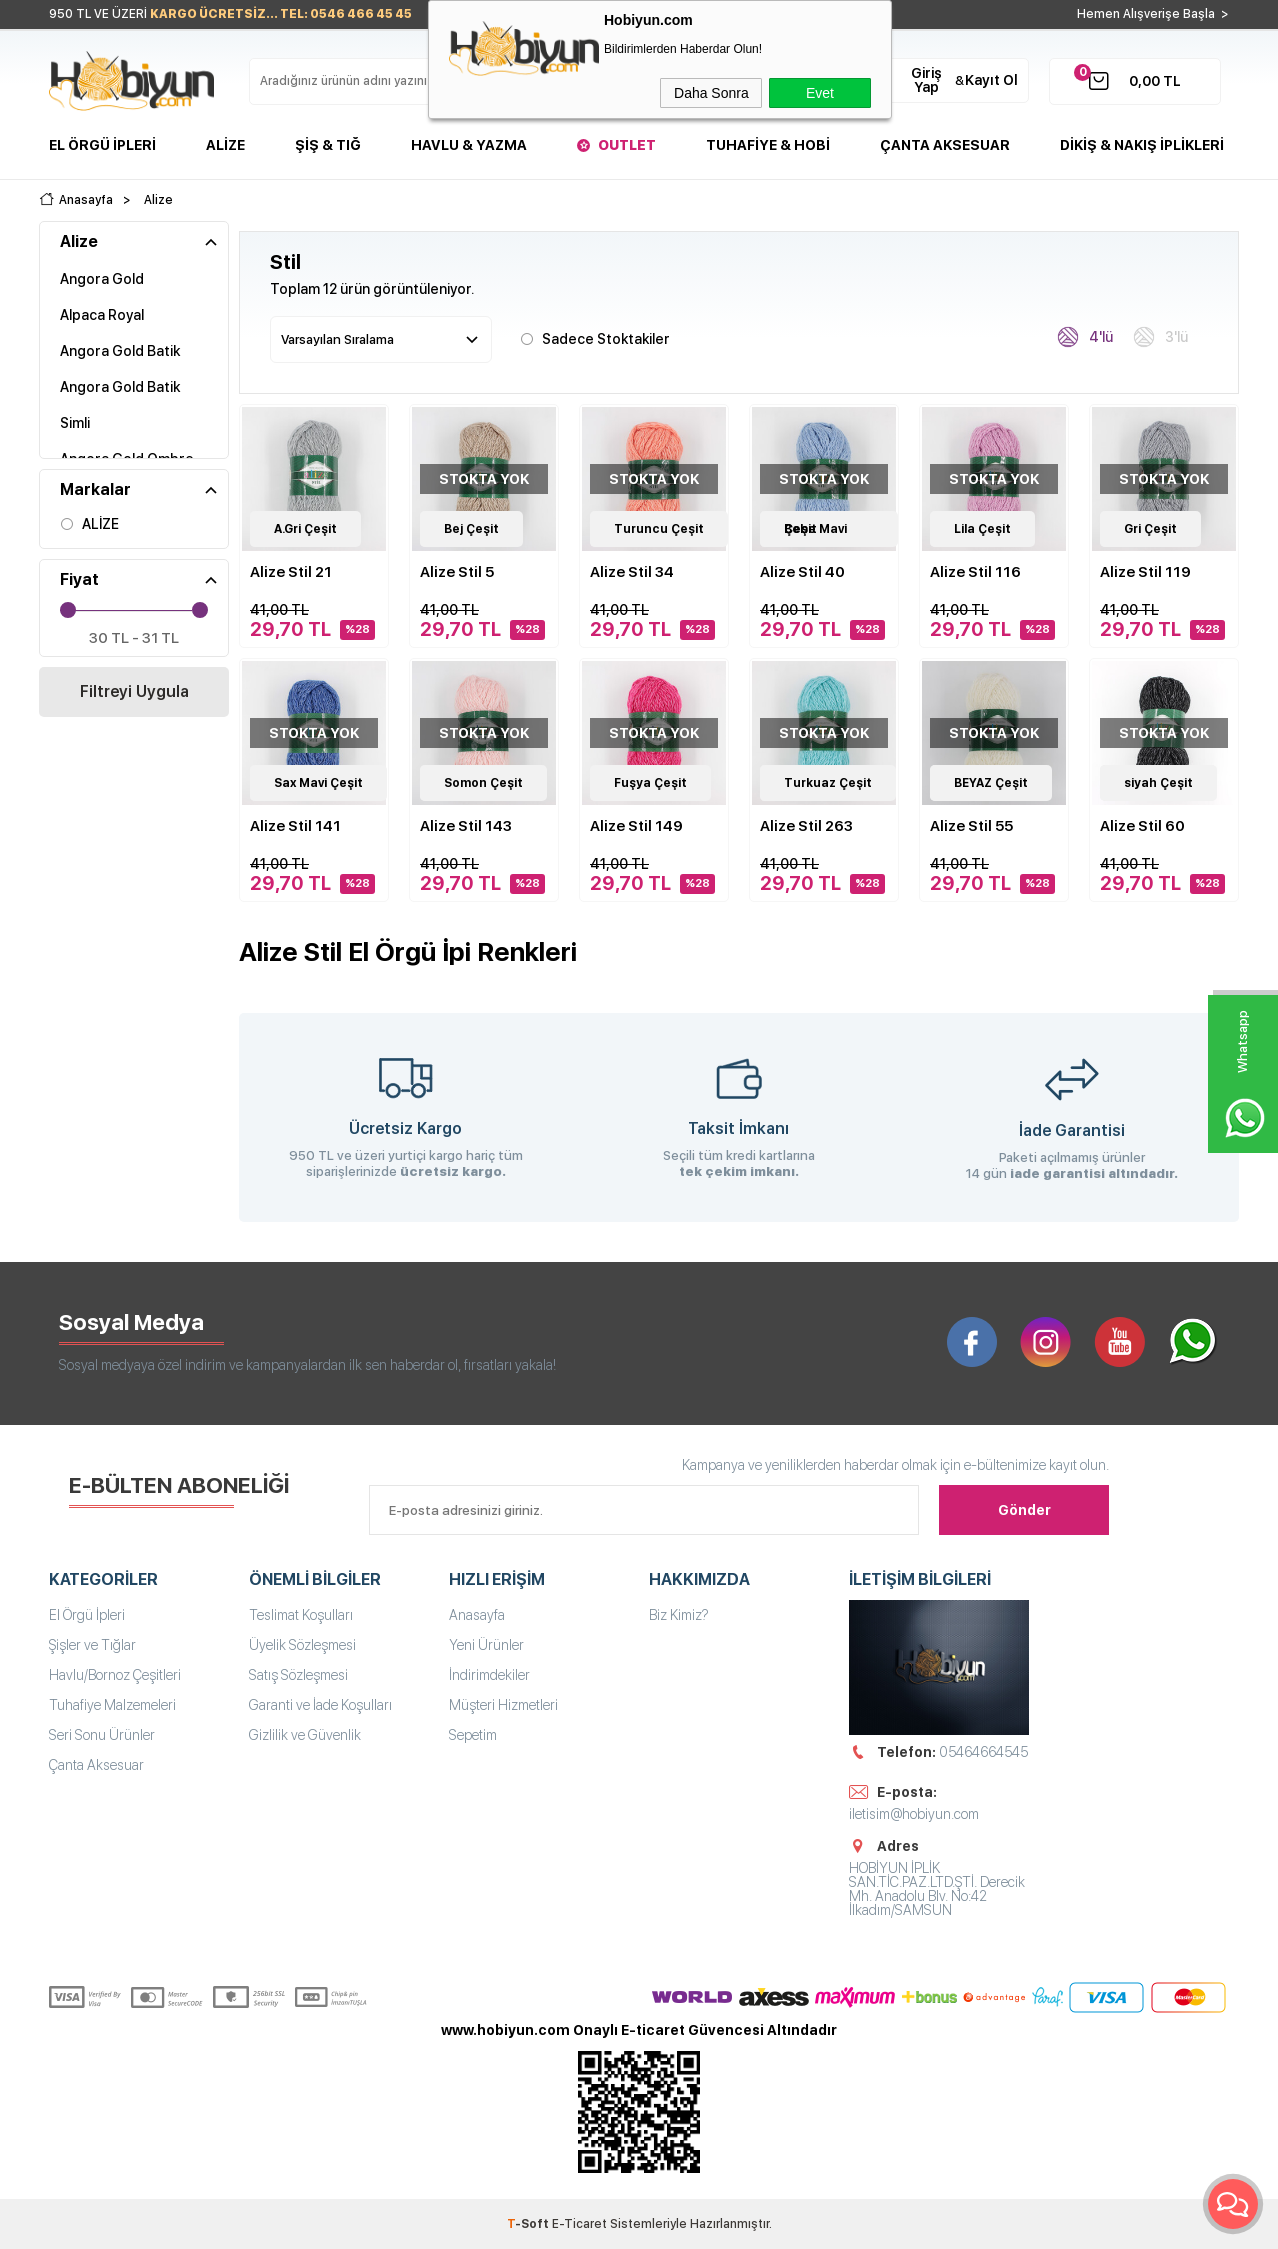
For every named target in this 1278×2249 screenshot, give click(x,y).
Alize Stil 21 (291, 572)
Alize (225, 145)
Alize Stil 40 (802, 572)
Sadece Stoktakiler (595, 337)
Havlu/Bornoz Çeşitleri (115, 1675)
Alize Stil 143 (466, 826)
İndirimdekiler (489, 1675)
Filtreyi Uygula (134, 691)
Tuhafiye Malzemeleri (112, 1705)
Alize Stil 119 (1145, 572)
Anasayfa (477, 1615)
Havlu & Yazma (469, 145)
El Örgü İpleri (102, 145)
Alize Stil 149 (636, 826)
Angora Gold (102, 279)
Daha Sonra (711, 93)
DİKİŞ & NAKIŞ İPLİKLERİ (1142, 145)
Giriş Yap (926, 80)
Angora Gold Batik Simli (120, 405)
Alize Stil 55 (971, 826)
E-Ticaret (579, 2224)
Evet (820, 93)
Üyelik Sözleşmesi (302, 1645)
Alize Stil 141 (295, 826)
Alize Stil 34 (632, 572)
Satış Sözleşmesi (298, 1675)
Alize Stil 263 (806, 826)
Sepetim (473, 1735)
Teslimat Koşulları (301, 1615)
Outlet (627, 145)
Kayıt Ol (991, 80)
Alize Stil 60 (1142, 826)
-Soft (529, 2224)
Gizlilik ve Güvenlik (305, 1735)
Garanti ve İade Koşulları (320, 1705)
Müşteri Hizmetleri (503, 1705)
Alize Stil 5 (457, 572)
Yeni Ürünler (486, 1645)
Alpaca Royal (102, 315)
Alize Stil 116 (975, 572)
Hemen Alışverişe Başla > (1153, 14)
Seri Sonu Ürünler (102, 1735)
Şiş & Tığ (328, 145)
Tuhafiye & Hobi (768, 145)
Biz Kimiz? (679, 1615)
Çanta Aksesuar (945, 145)
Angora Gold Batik (120, 351)
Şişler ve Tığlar (92, 1645)
